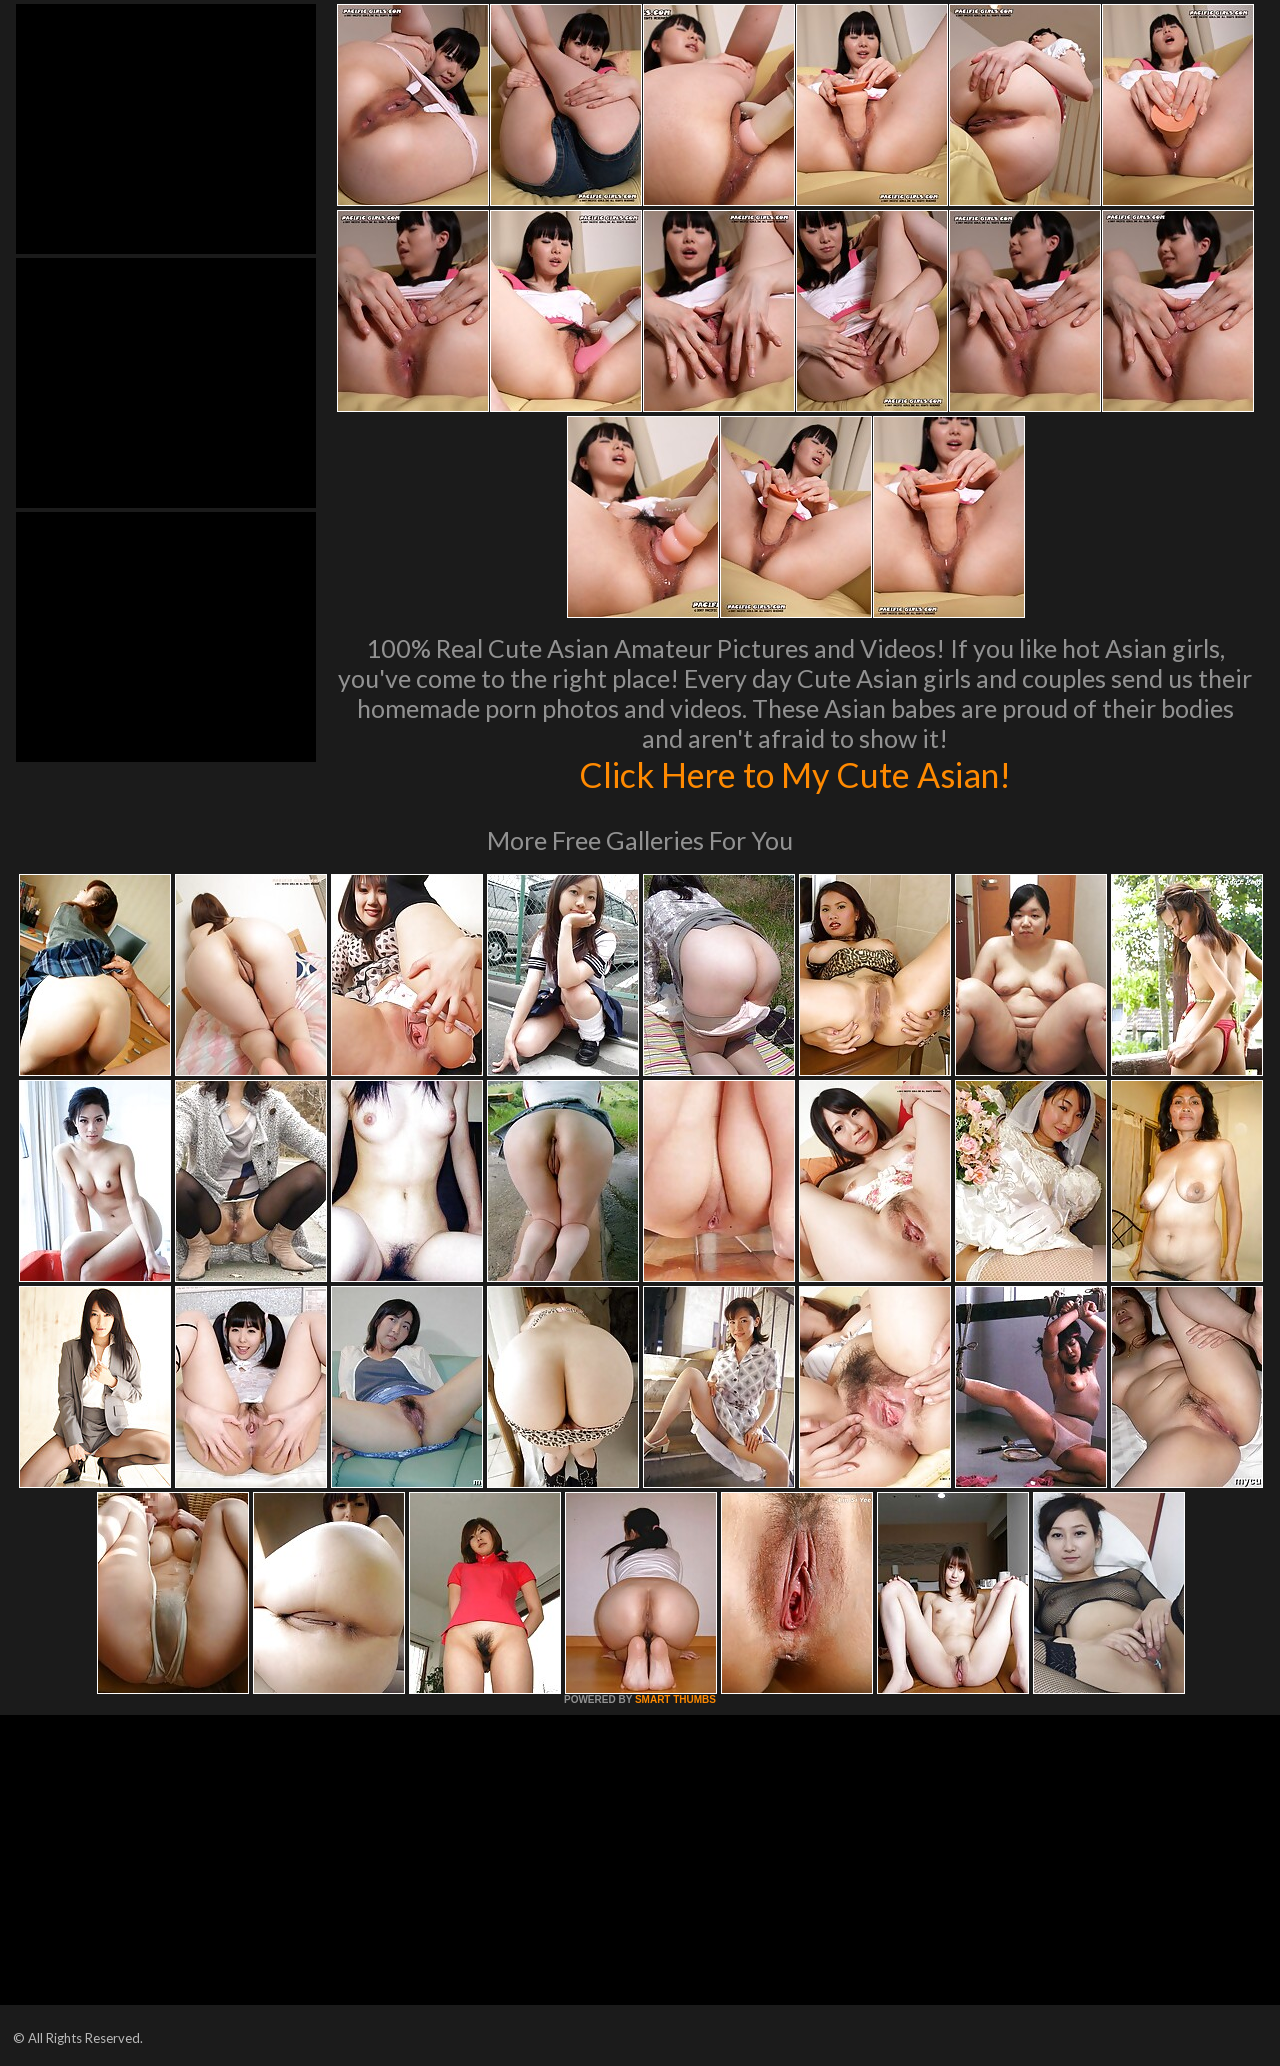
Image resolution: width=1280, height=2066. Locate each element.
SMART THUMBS (675, 1699)
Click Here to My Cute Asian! (795, 774)
